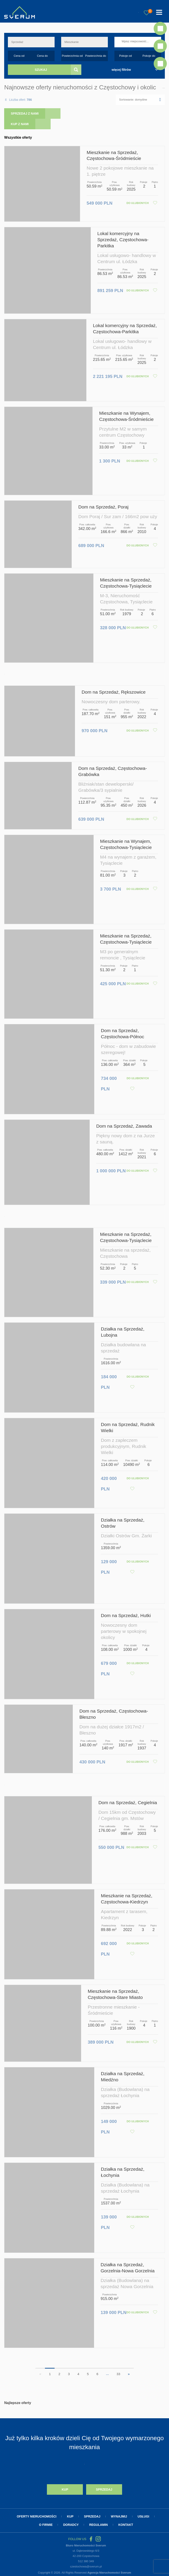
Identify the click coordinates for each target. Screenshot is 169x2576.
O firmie (46, 2524)
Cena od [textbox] (19, 55)
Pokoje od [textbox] (125, 55)
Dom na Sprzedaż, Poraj (103, 506)
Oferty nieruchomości (36, 2516)
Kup (65, 2489)
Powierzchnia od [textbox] (72, 55)
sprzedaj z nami (25, 113)
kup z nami (19, 124)
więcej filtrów (121, 69)
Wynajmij (119, 2516)
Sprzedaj (104, 2489)
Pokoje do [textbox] (148, 55)
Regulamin (98, 2524)
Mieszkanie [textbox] (71, 42)
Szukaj (41, 69)
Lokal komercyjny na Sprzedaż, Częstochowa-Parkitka (122, 239)
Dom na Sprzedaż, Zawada (124, 1126)
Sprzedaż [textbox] (17, 42)
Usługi (143, 2516)
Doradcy (71, 2524)
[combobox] (31, 42)
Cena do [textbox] (42, 55)
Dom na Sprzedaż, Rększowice (114, 691)
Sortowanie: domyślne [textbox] (133, 99)
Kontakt (125, 2524)
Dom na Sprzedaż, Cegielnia (127, 1802)
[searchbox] (142, 41)
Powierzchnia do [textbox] (95, 55)
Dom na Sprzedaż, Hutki (126, 1615)
